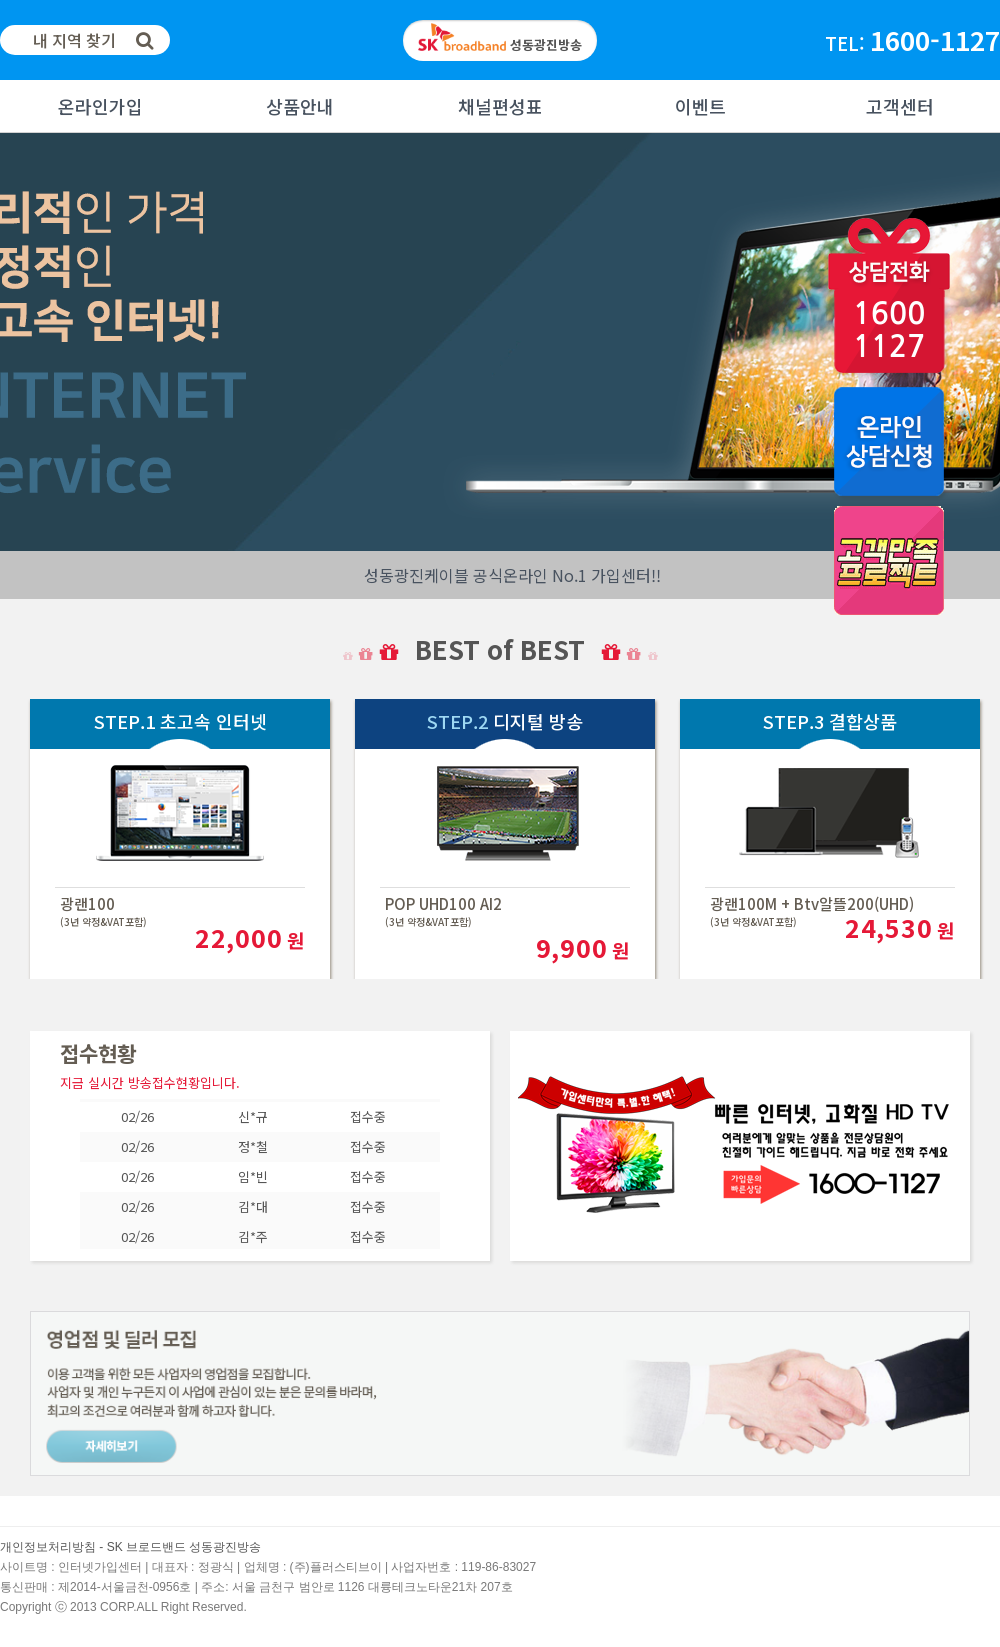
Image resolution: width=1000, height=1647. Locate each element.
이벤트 (700, 106)
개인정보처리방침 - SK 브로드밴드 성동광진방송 (130, 1547)
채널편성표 (500, 106)
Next (16, 342)
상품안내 (300, 106)
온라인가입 (100, 106)
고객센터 (900, 106)
